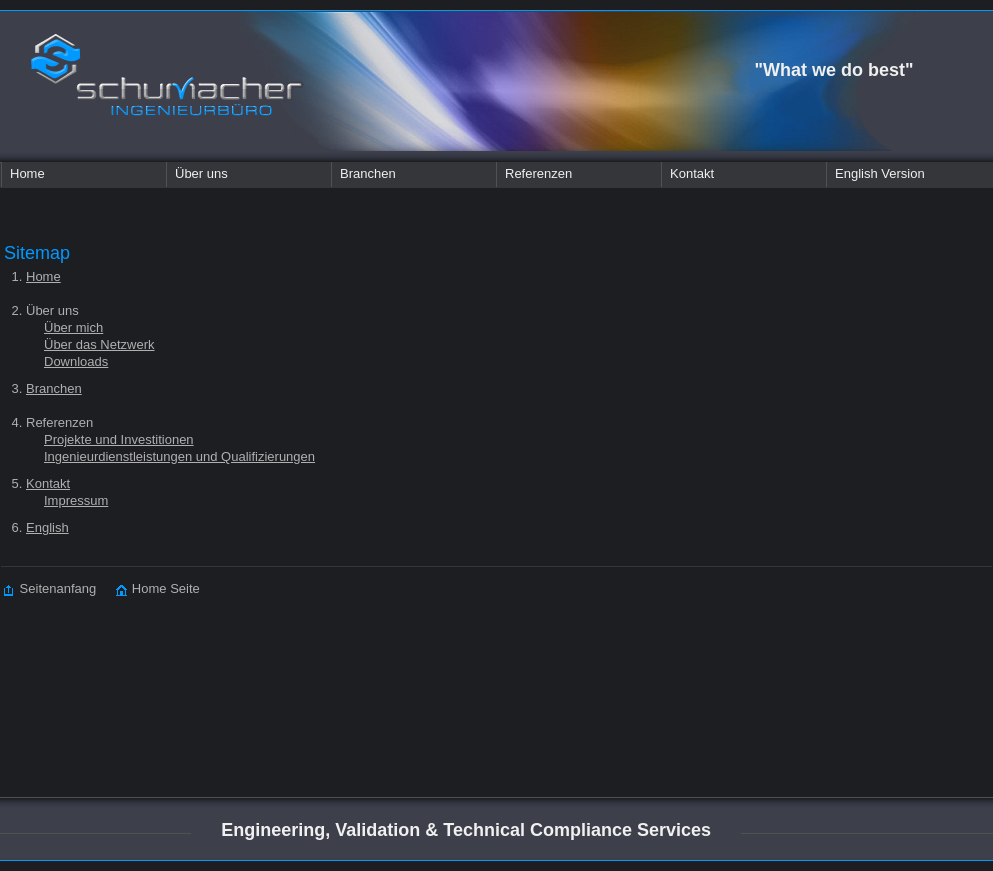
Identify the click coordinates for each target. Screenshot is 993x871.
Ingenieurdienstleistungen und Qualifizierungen (179, 456)
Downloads (76, 361)
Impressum (76, 500)
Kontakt (692, 173)
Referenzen (538, 173)
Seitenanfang (50, 588)
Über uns (201, 173)
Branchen (368, 173)
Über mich (73, 327)
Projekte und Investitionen (119, 439)
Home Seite (148, 588)
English (47, 527)
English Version (880, 173)
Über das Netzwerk (99, 344)
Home (27, 173)
